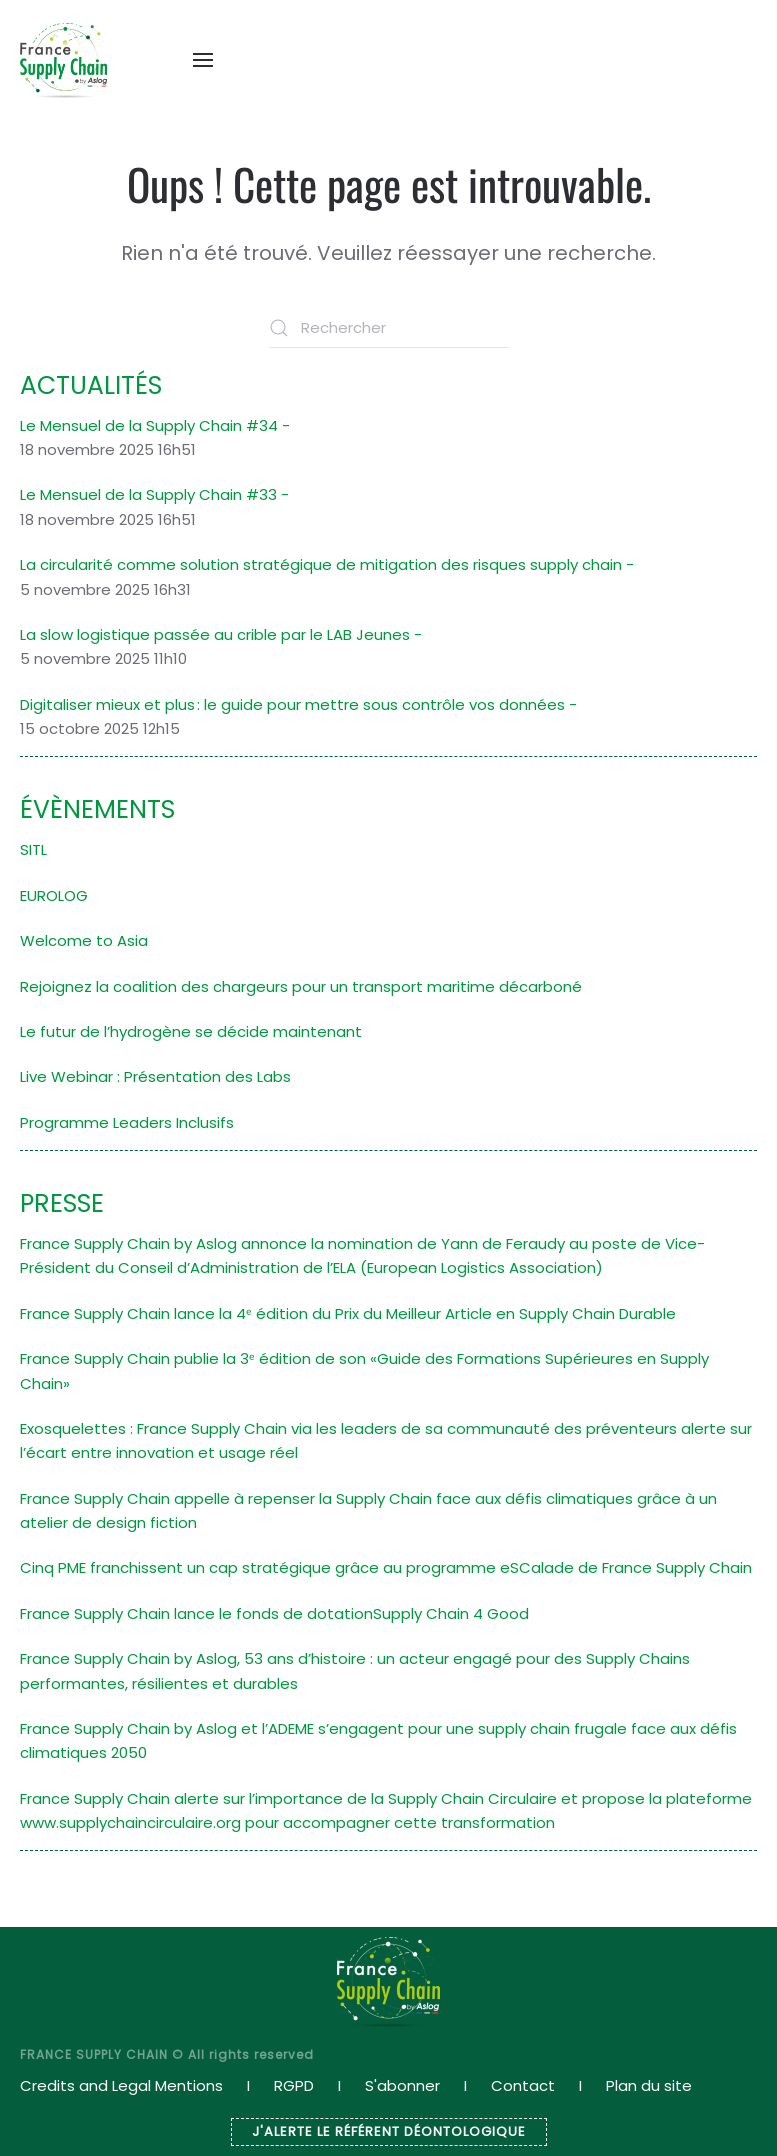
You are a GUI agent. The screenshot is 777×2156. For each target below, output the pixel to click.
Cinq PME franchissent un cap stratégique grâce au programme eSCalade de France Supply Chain (386, 1567)
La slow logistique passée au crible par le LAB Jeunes (215, 634)
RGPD (294, 2085)
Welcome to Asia (84, 940)
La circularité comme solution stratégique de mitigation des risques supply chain (321, 564)
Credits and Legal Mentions (121, 2085)
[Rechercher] (389, 328)
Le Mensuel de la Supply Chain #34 (149, 425)
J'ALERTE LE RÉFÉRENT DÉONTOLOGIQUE (389, 2131)
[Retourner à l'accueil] (63, 60)
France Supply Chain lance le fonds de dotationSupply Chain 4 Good (274, 1613)
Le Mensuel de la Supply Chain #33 (148, 494)
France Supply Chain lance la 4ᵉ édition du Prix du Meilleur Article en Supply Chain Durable (348, 1313)
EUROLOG (54, 895)
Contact (523, 2085)
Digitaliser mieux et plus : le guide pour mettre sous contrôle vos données (292, 704)
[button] (203, 60)
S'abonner (402, 2085)
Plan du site (649, 2085)
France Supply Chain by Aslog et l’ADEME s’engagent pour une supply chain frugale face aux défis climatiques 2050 (378, 1740)
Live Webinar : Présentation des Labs (155, 1076)
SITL (33, 849)
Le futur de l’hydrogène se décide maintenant (191, 1031)
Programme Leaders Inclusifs (127, 1122)
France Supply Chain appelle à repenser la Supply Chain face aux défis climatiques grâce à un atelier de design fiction (368, 1510)
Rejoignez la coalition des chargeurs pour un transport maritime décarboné (301, 986)
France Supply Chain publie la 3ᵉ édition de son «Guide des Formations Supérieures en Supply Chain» (364, 1370)
